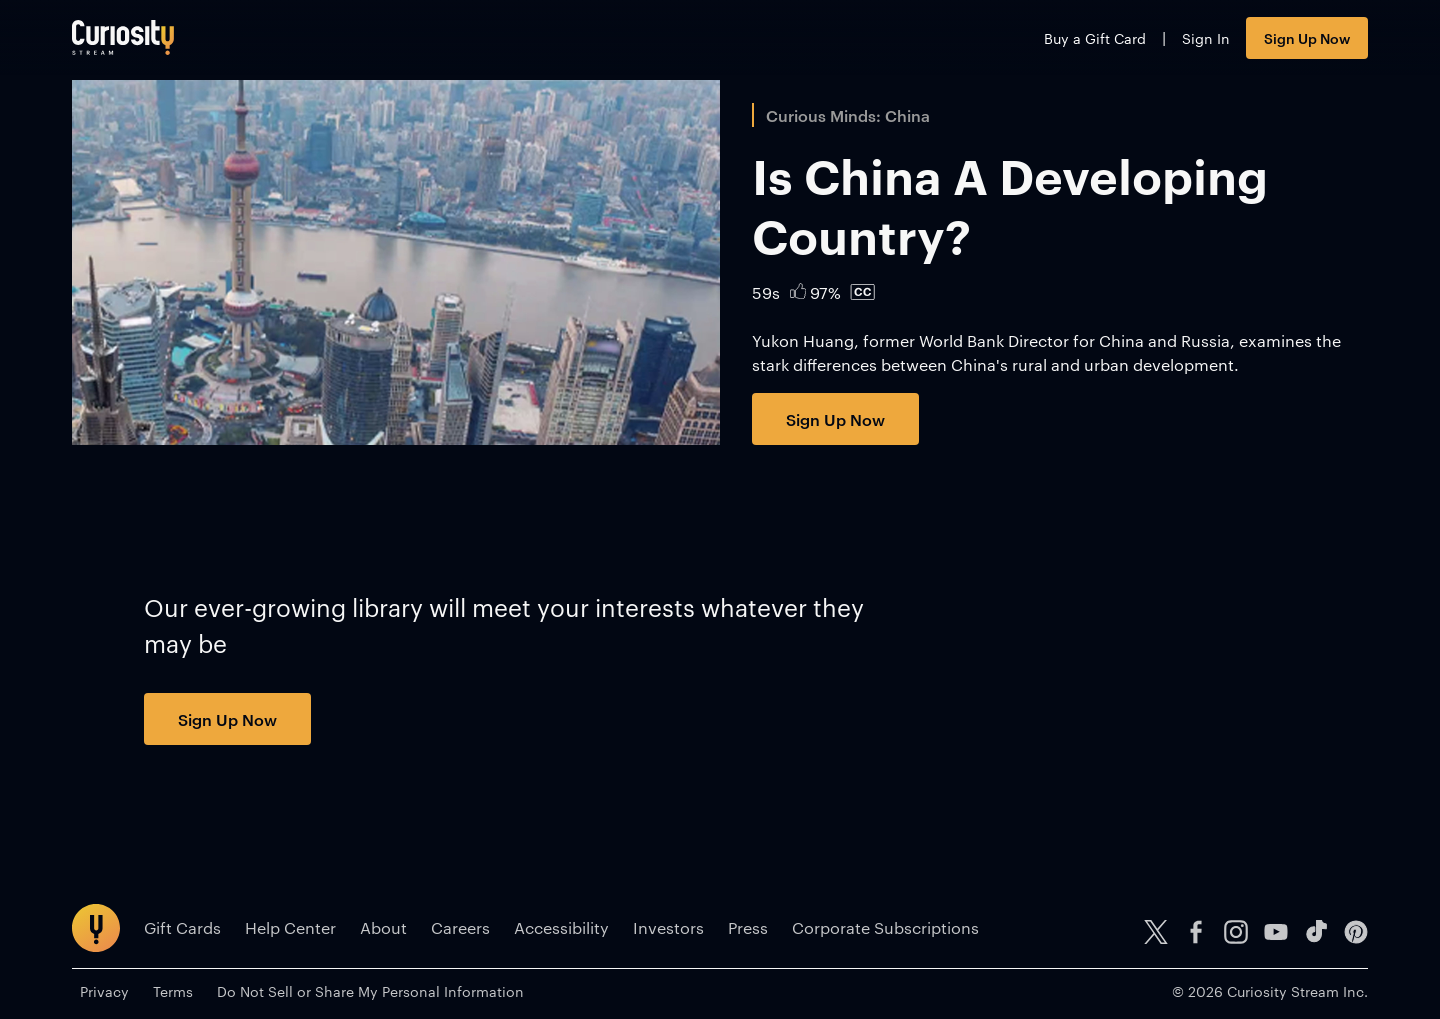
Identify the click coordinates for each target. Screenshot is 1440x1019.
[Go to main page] (123, 37)
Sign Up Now (1307, 37)
